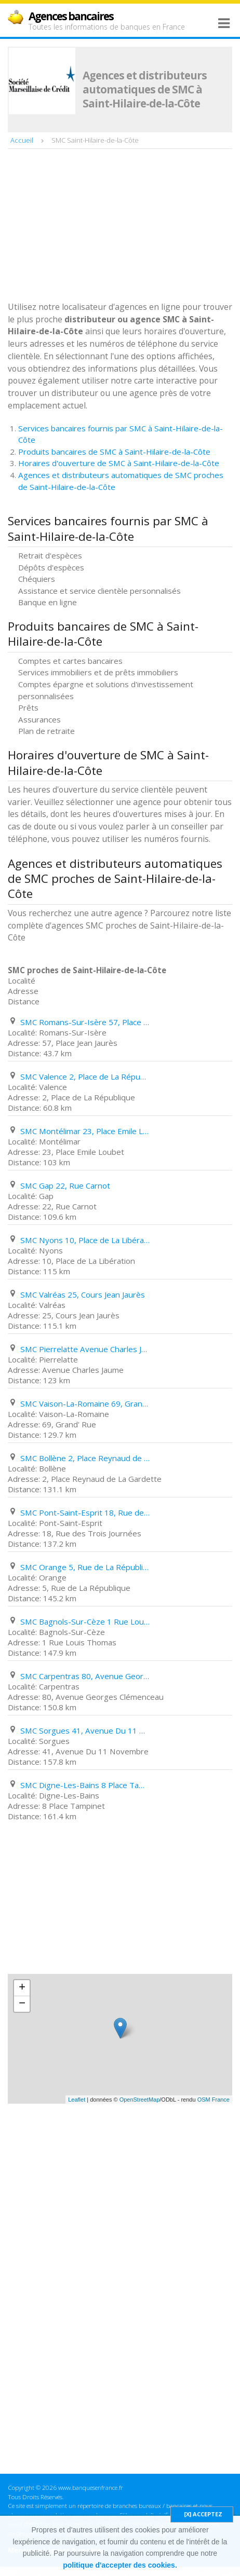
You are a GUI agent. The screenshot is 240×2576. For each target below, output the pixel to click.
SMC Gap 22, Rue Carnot (65, 1185)
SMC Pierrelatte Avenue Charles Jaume (85, 1349)
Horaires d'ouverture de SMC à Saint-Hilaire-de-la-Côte (118, 463)
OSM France (213, 2099)
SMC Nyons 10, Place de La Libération (85, 1240)
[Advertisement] (86, 226)
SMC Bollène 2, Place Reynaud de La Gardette (85, 1458)
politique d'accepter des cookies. (120, 2565)
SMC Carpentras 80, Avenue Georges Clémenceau (85, 1676)
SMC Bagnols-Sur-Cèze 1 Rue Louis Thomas (85, 1621)
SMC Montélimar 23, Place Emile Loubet (85, 1131)
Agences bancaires (71, 16)
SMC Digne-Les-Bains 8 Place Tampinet (85, 1785)
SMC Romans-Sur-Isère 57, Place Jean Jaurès (85, 1022)
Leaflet (76, 2099)
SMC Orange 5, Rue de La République (85, 1567)
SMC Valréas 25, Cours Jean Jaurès (82, 1294)
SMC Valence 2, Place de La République (85, 1076)
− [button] (22, 2004)
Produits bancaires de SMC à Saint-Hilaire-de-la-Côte (114, 451)
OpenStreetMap (139, 2099)
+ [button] (22, 1988)
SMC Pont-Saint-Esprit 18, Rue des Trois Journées (85, 1512)
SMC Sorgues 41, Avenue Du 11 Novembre (85, 1730)
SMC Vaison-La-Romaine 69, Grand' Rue (85, 1403)
